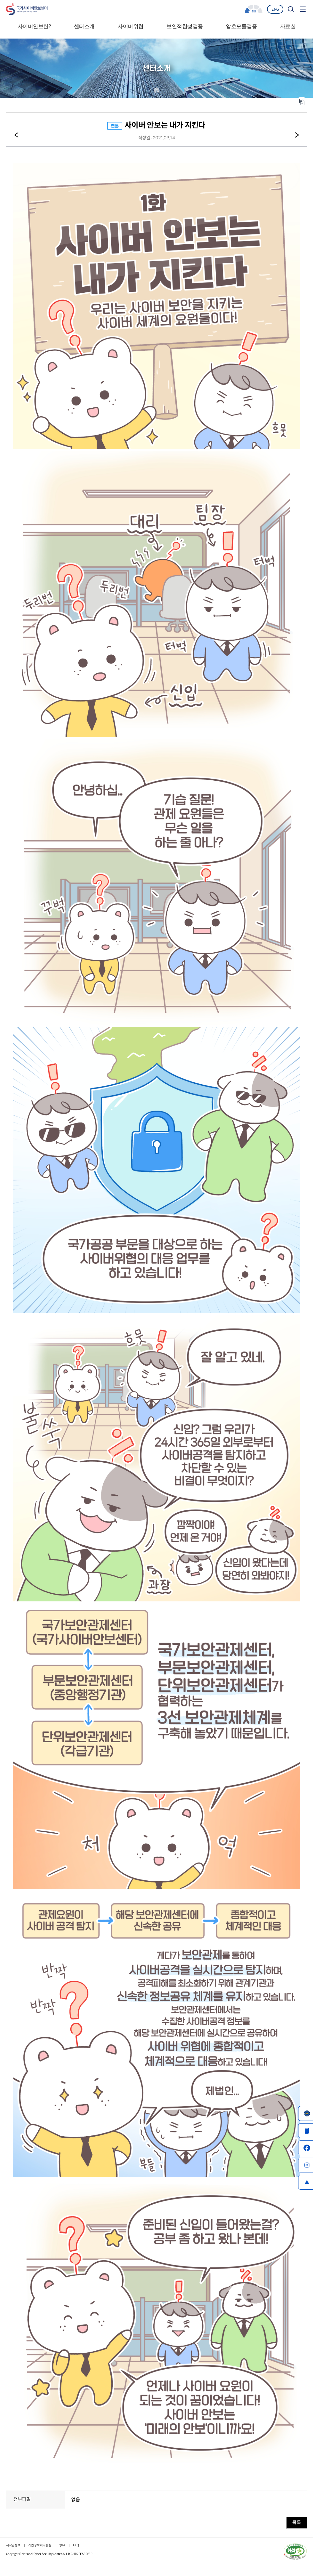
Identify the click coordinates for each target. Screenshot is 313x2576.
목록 (296, 2522)
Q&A (62, 2545)
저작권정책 (13, 2545)
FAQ (76, 2545)
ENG (275, 9)
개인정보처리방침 (39, 2545)
